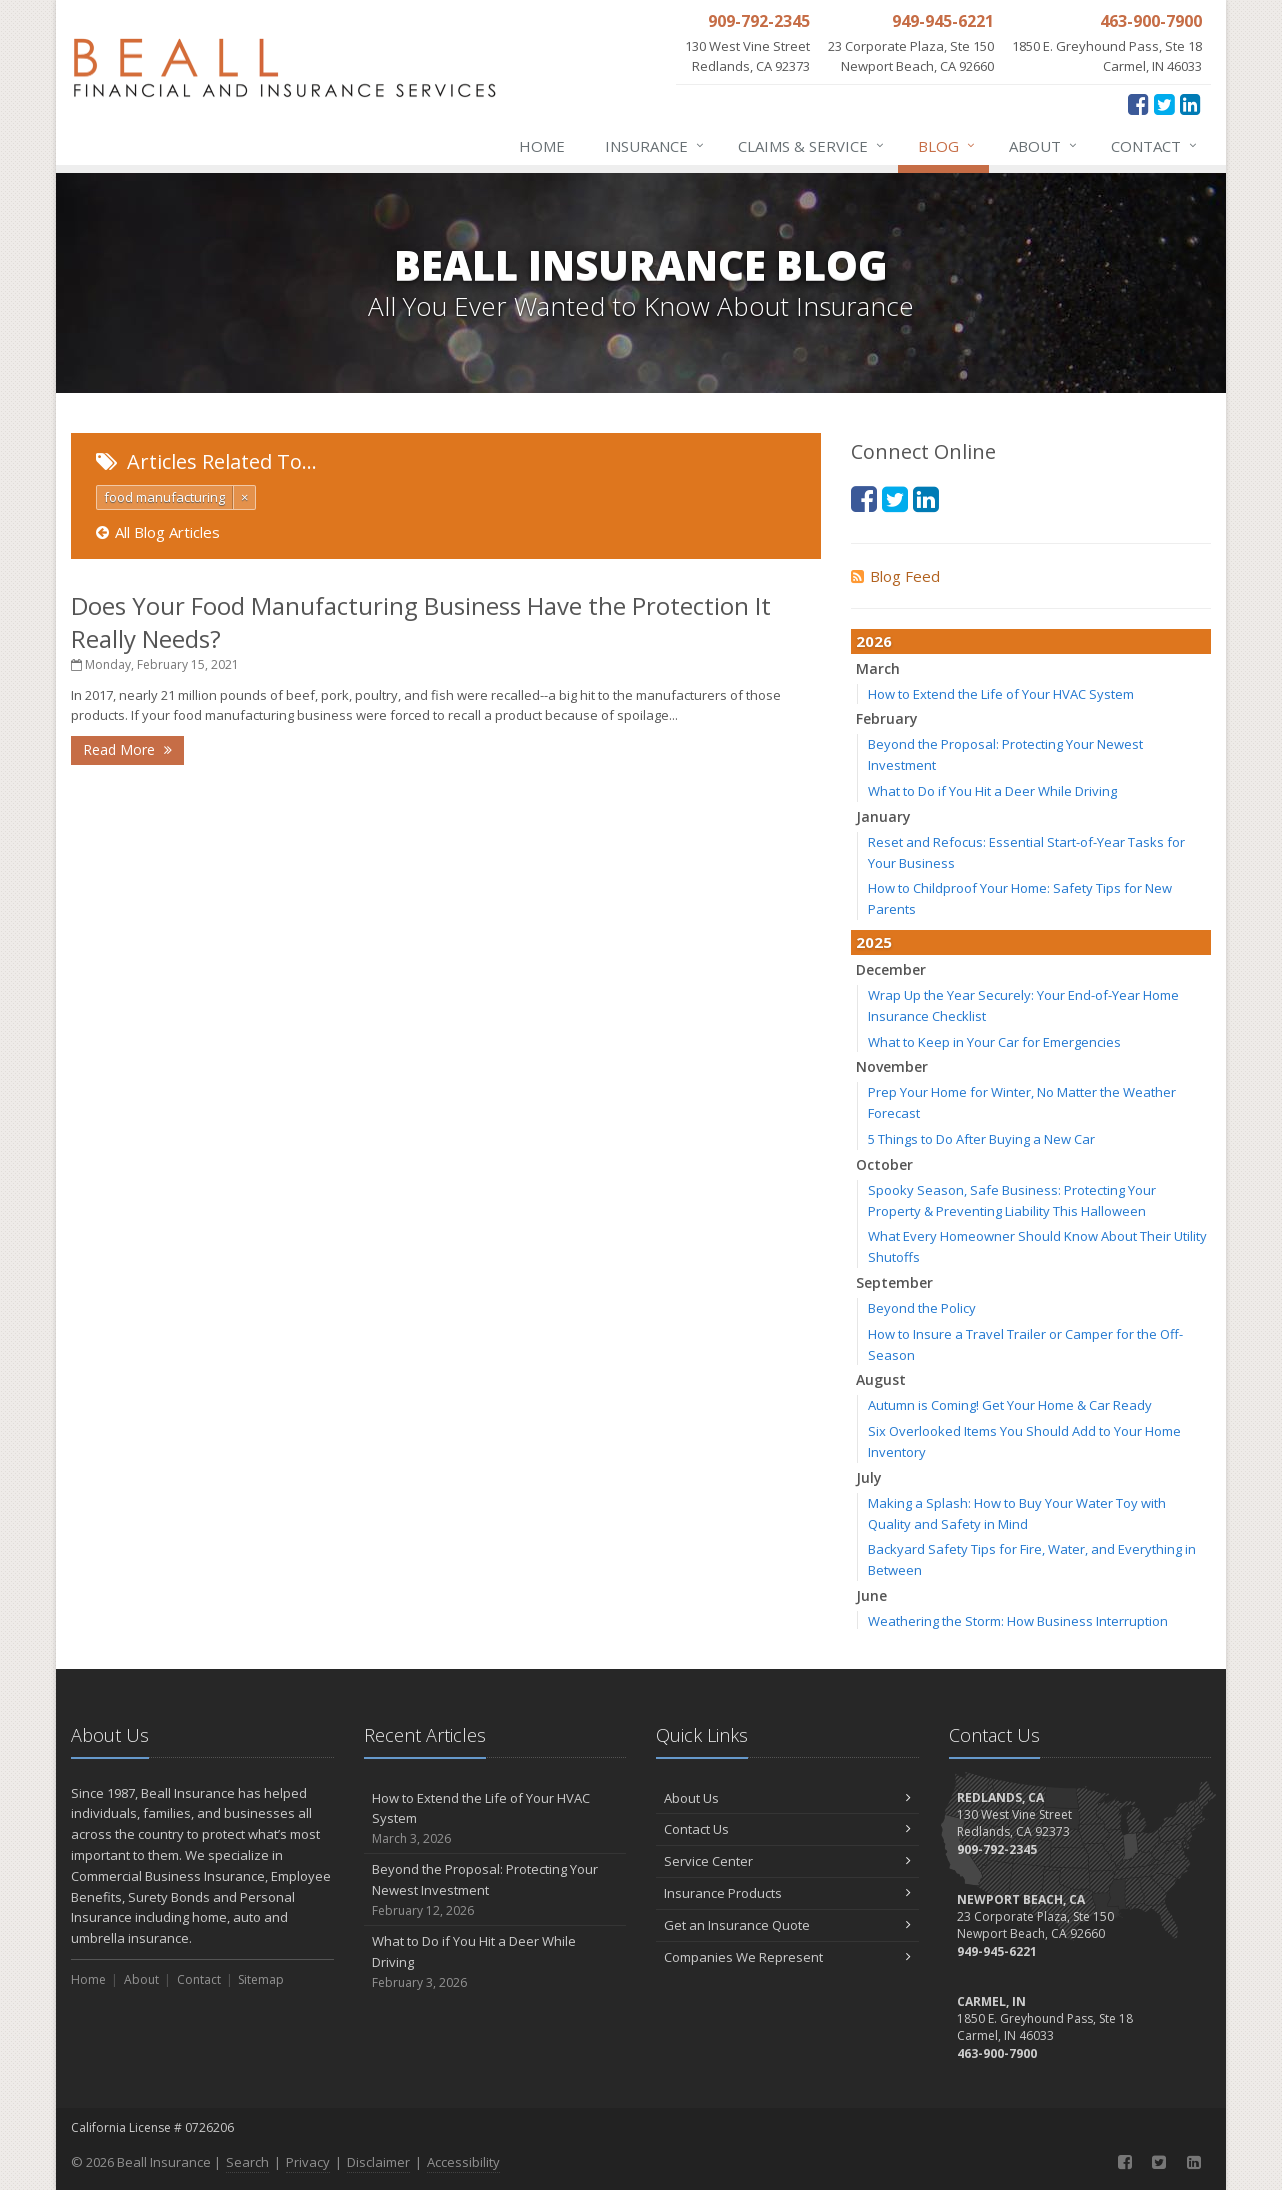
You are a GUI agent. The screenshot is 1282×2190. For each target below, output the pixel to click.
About (1044, 146)
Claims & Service (812, 146)
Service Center (787, 1861)
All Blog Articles (158, 532)
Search (247, 2162)
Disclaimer (378, 2162)
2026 (874, 641)
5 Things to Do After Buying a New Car (981, 1139)
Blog (947, 146)
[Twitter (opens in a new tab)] (1164, 103)
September (894, 1282)
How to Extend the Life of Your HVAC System (1001, 694)
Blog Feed (895, 576)
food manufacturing (164, 497)
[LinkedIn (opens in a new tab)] (1190, 103)
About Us (787, 1798)
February (887, 718)
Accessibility (463, 2162)
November (892, 1066)
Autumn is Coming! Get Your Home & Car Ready (1010, 1405)
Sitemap (261, 1979)
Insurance (655, 146)
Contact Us (787, 1829)
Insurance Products (787, 1893)
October (884, 1164)
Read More (127, 749)
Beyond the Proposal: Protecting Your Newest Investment (495, 1890)
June (871, 1595)
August (881, 1379)
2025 (874, 942)
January (883, 816)
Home (542, 146)
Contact (1155, 146)
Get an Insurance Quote (787, 1925)
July (869, 1477)
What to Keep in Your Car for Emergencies (994, 1042)
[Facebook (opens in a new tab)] (1138, 103)
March (878, 668)
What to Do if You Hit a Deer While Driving (992, 791)
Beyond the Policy (922, 1308)
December (891, 969)
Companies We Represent (787, 1957)
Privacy (308, 2162)
